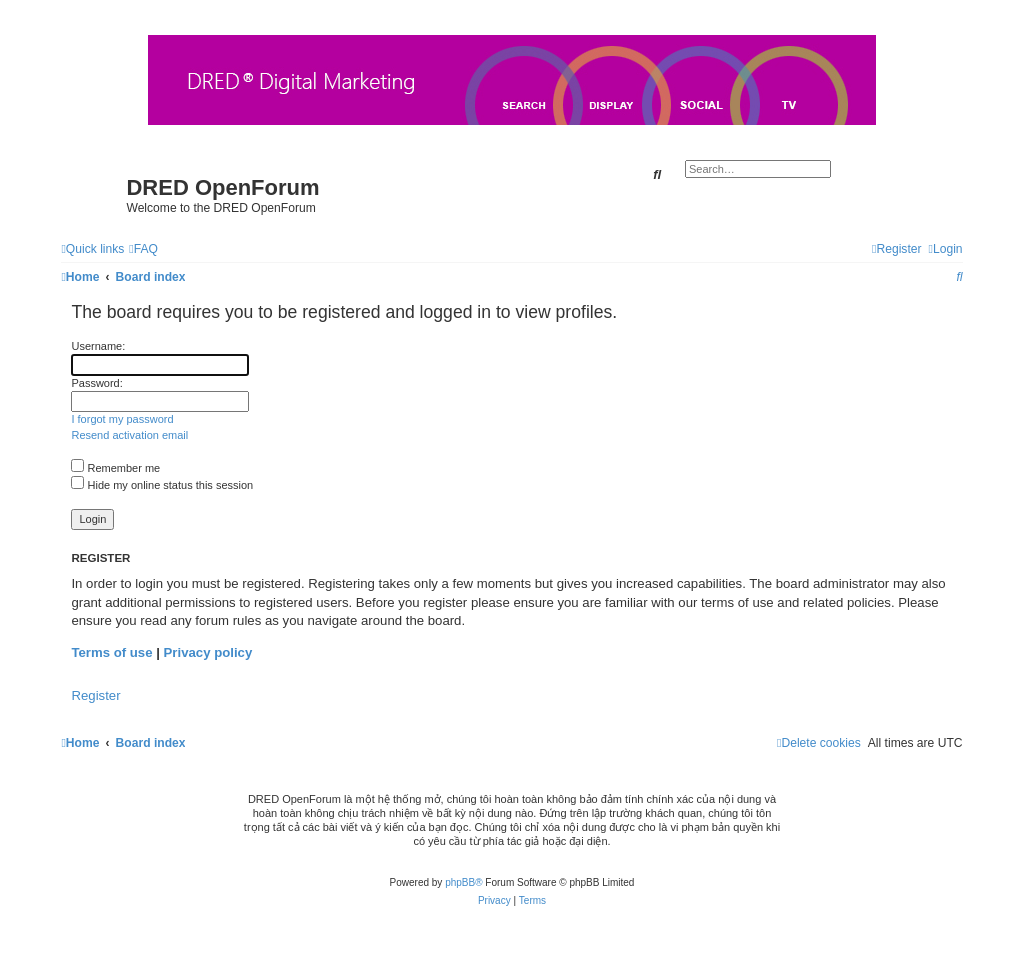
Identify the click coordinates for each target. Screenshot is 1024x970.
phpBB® (463, 882)
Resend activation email (129, 435)
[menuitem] (143, 249)
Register (95, 695)
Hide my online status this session (162, 485)
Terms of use (111, 652)
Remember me (115, 468)
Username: (98, 346)
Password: (96, 383)
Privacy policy (208, 652)
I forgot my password (122, 419)
